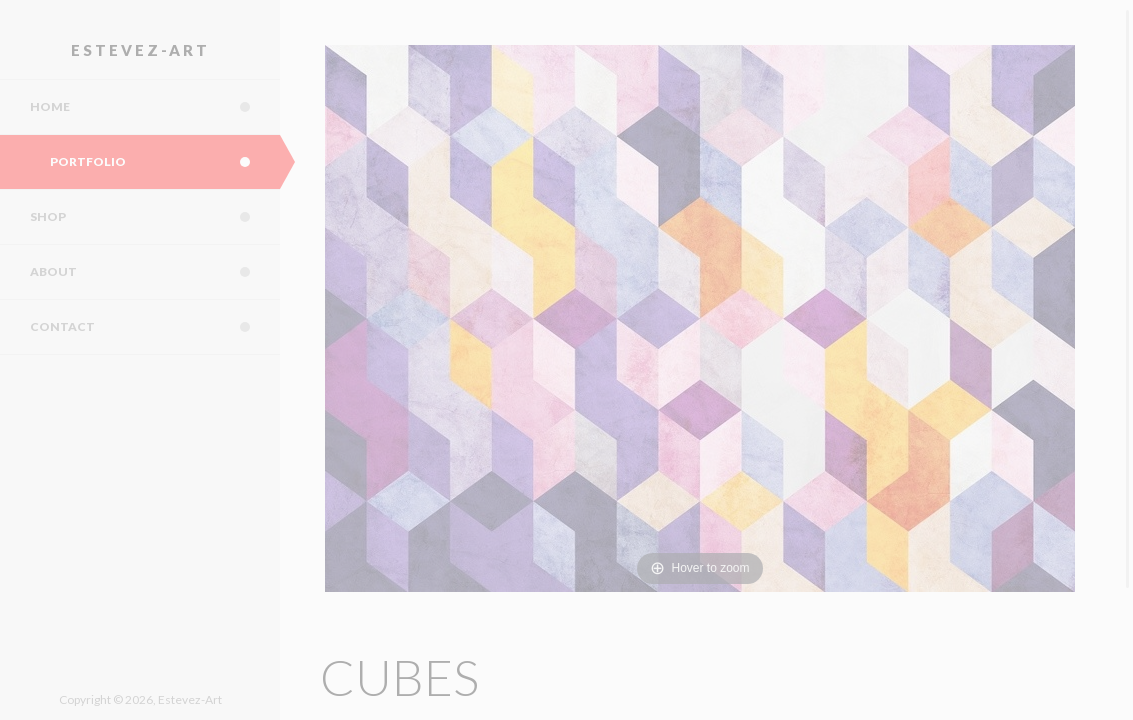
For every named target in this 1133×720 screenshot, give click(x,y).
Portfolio (165, 162)
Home (155, 107)
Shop (155, 217)
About (155, 272)
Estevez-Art (140, 50)
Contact (155, 327)
